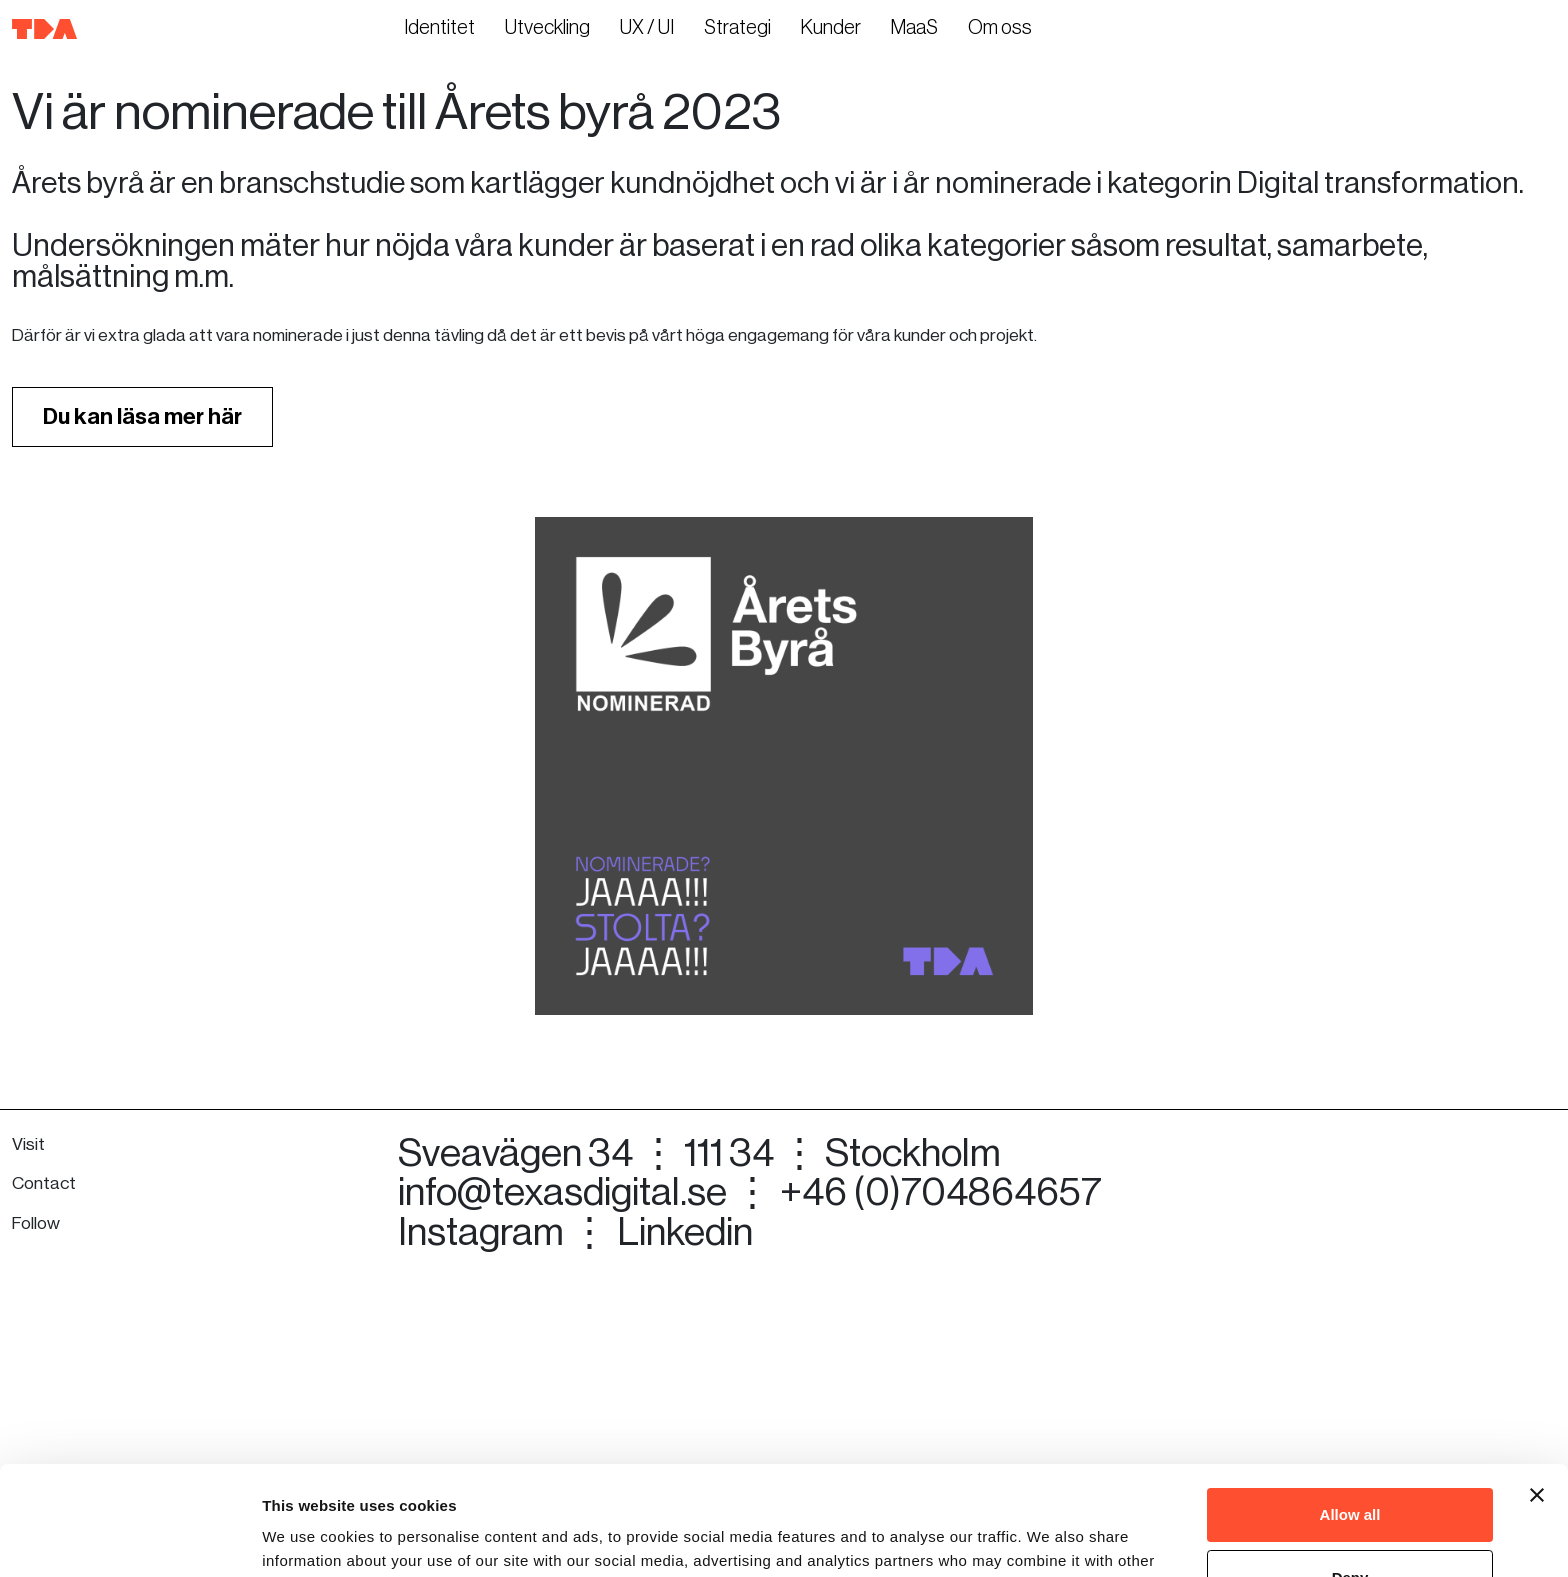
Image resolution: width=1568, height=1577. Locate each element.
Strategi (737, 28)
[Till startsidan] (45, 28)
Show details (308, 1537)
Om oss (1000, 28)
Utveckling (547, 28)
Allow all (1350, 1412)
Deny (1350, 1474)
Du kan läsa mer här (142, 671)
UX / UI (647, 28)
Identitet (439, 28)
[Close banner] (1537, 1393)
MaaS (914, 28)
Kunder (831, 28)
